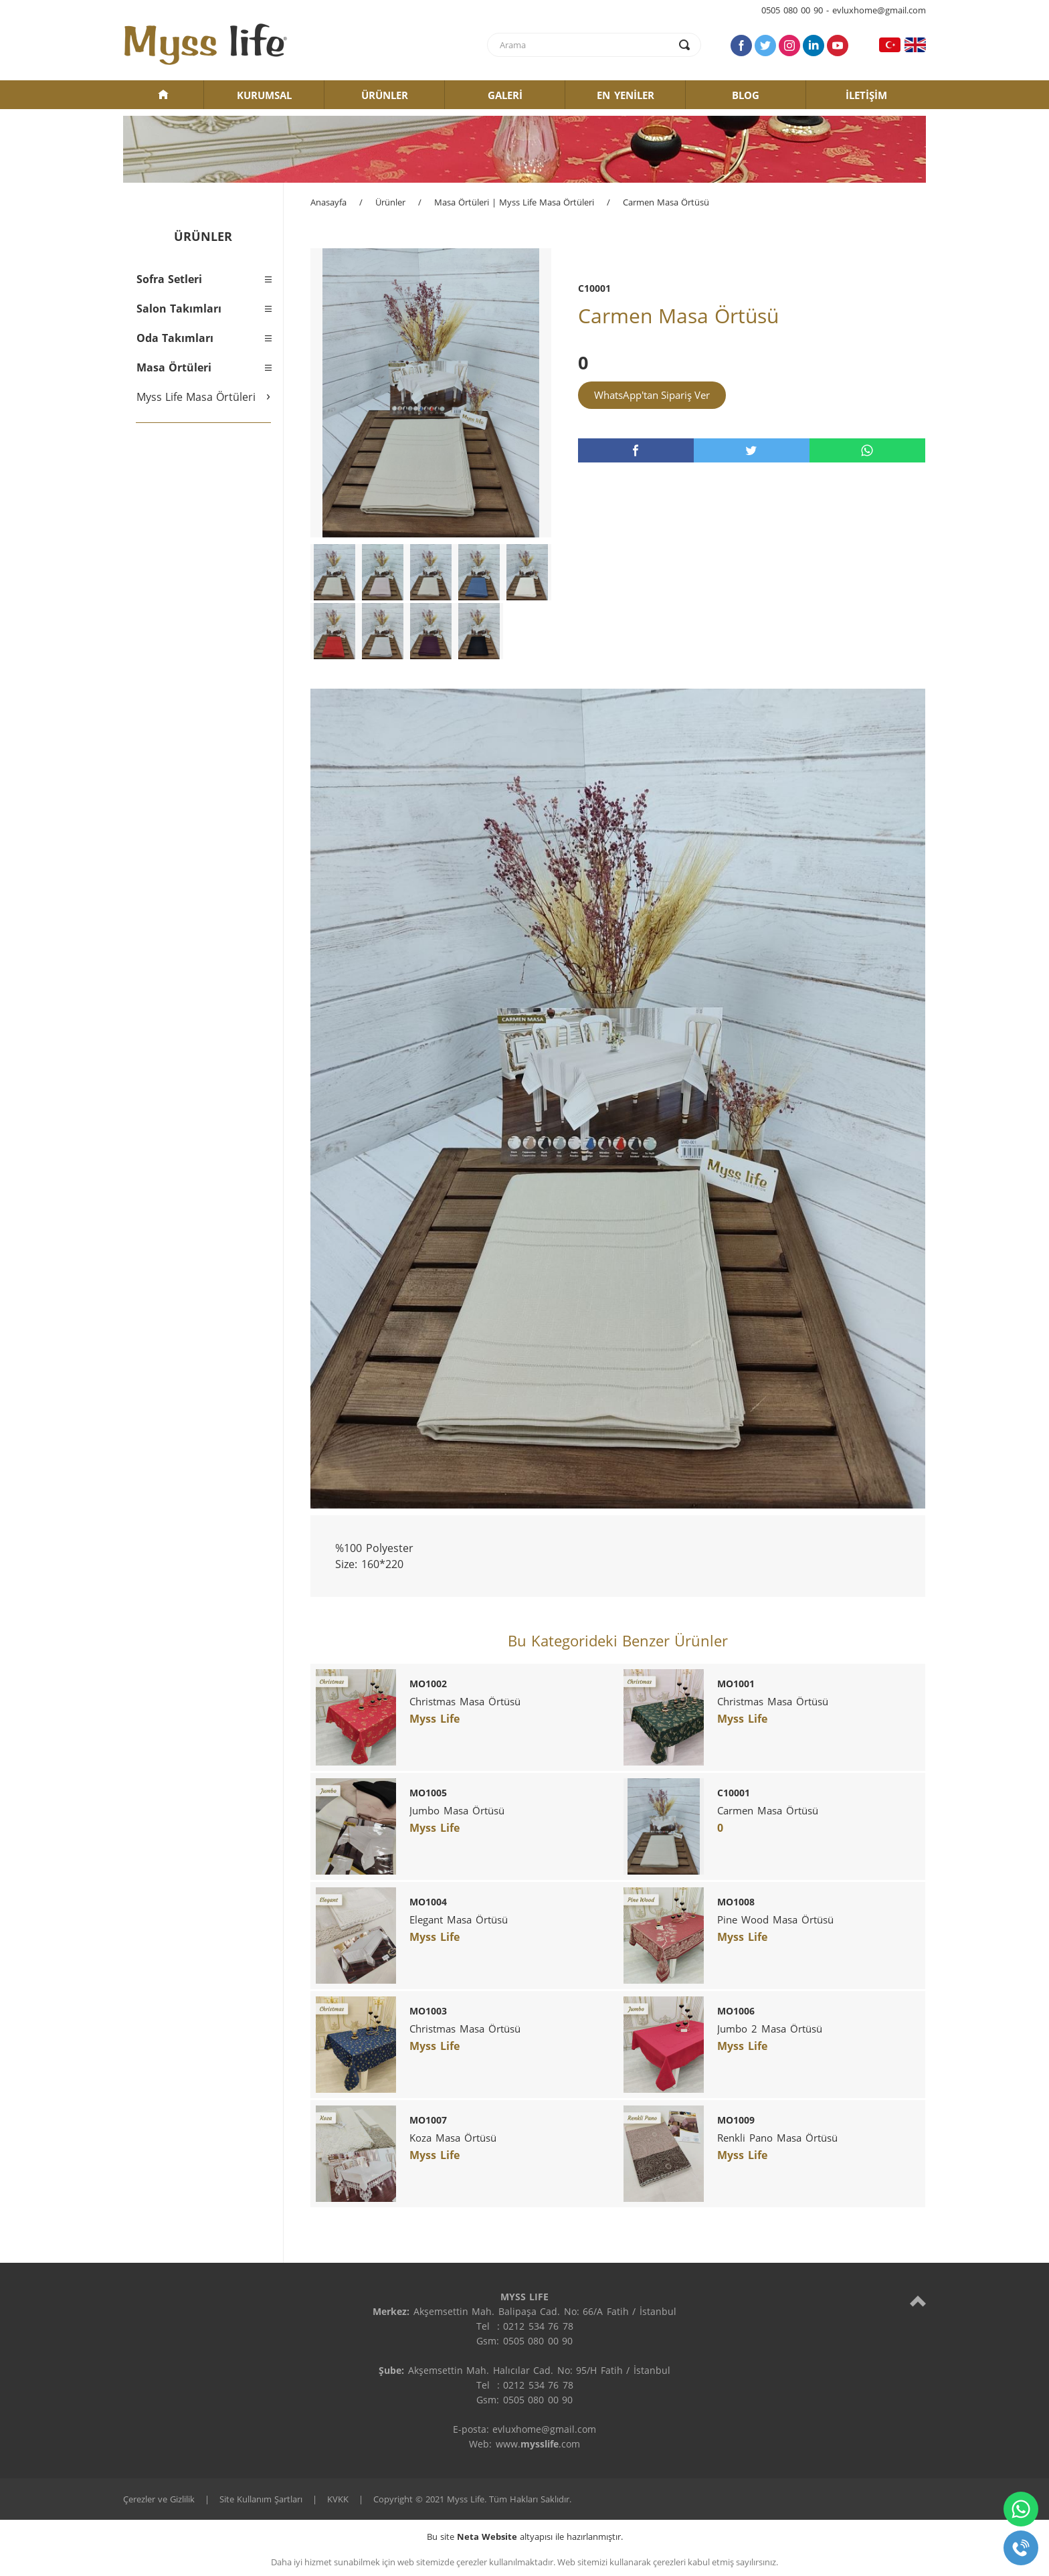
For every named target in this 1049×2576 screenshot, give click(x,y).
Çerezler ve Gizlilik (159, 2499)
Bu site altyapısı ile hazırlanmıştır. (525, 2536)
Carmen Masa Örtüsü (666, 202)
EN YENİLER (625, 95)
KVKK (338, 2499)
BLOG (745, 95)
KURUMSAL (264, 95)
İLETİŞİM (866, 95)
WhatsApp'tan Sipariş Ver (652, 395)
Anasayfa (328, 202)
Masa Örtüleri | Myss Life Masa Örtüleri (514, 202)
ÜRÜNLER (384, 95)
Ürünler (390, 202)
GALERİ (505, 95)
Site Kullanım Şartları (260, 2499)
